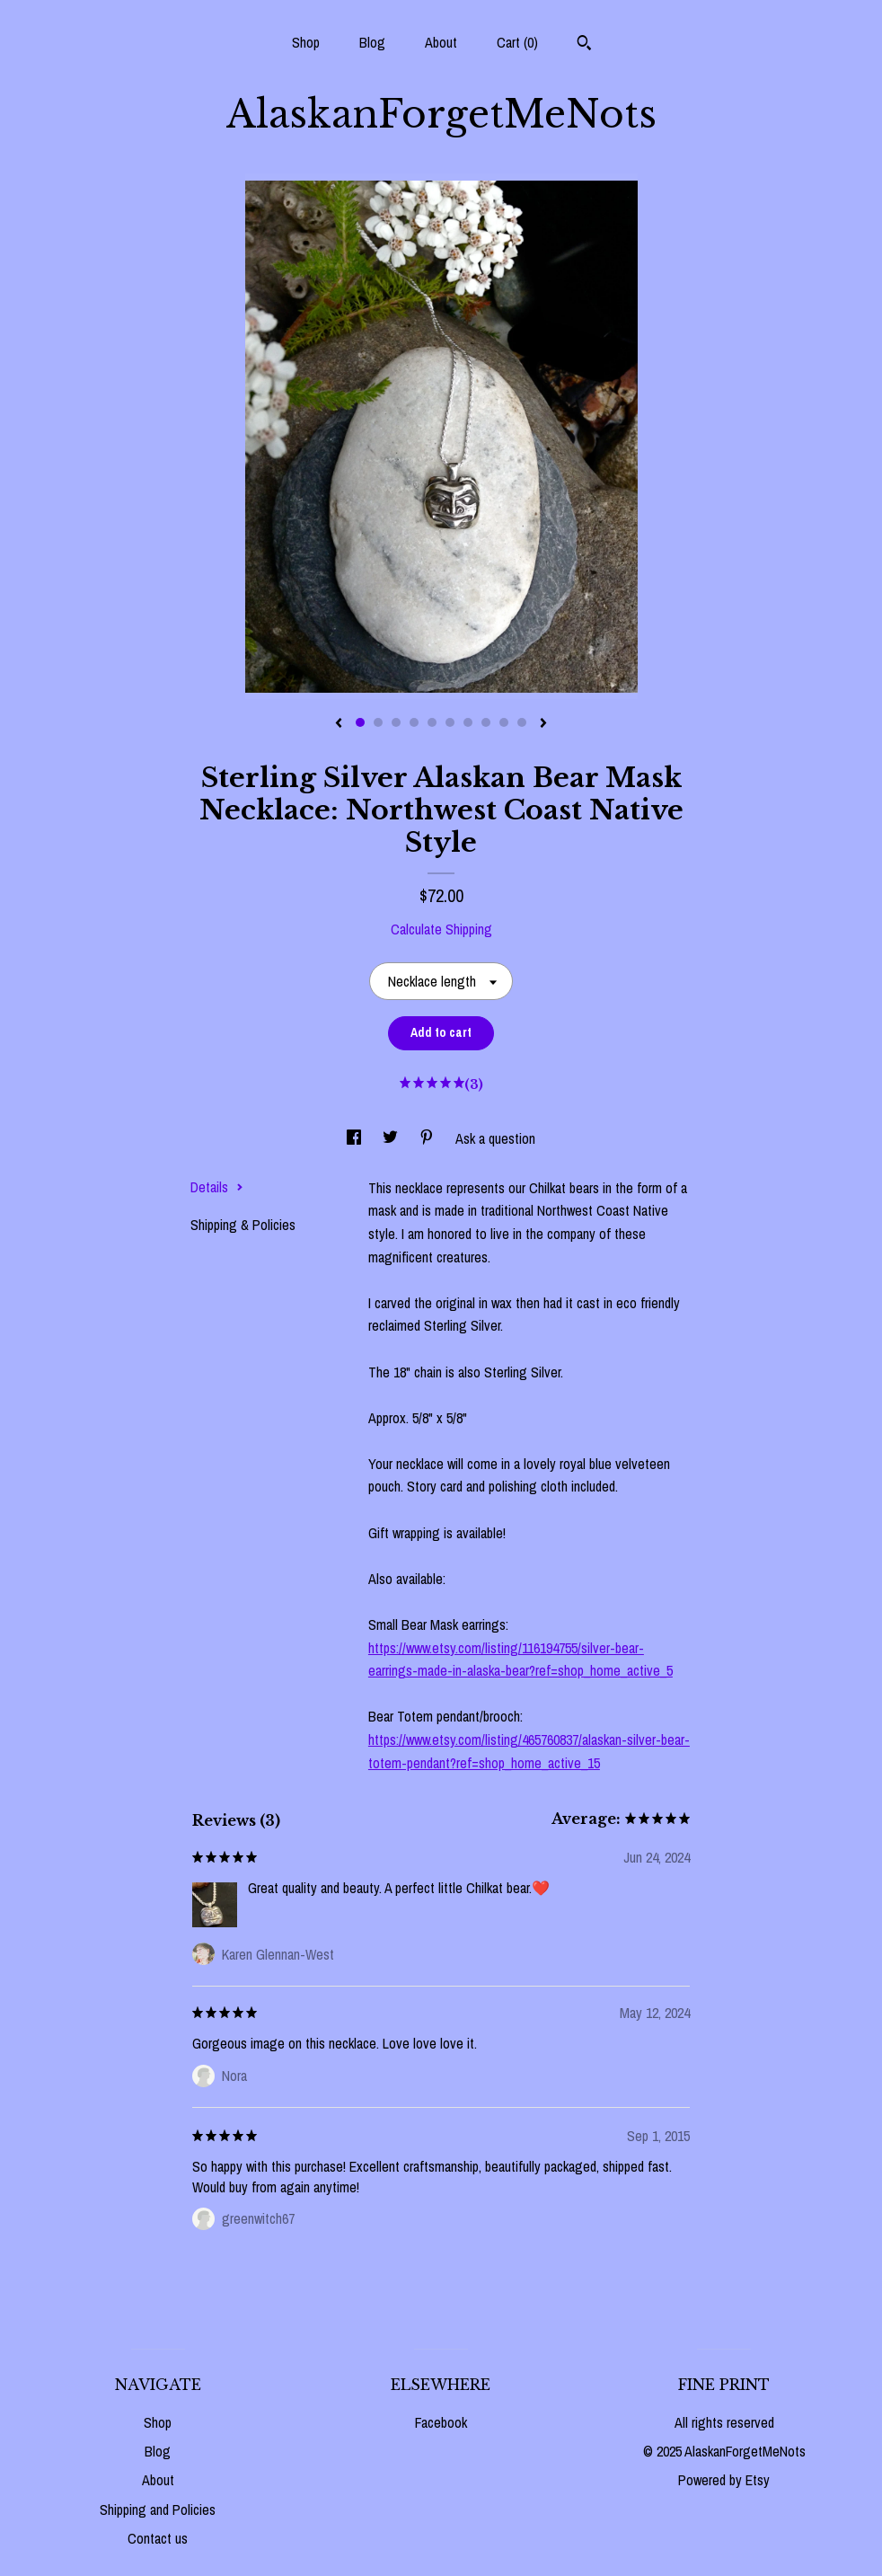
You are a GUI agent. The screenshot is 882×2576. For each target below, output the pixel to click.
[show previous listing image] (338, 724)
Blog (372, 42)
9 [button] (503, 722)
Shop (306, 42)
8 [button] (485, 722)
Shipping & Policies (242, 1225)
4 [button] (414, 722)
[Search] (584, 45)
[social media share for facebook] (356, 1138)
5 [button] (432, 722)
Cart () (517, 42)
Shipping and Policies (158, 2509)
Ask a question (495, 1138)
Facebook (441, 2422)
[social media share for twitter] (392, 1138)
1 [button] (360, 722)
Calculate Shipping (441, 929)
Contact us (158, 2538)
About (441, 42)
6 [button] (449, 722)
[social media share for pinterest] (428, 1138)
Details (216, 1187)
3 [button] (396, 722)
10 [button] (521, 722)
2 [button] (378, 722)
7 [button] (467, 722)
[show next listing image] (543, 724)
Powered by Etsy (724, 2480)
